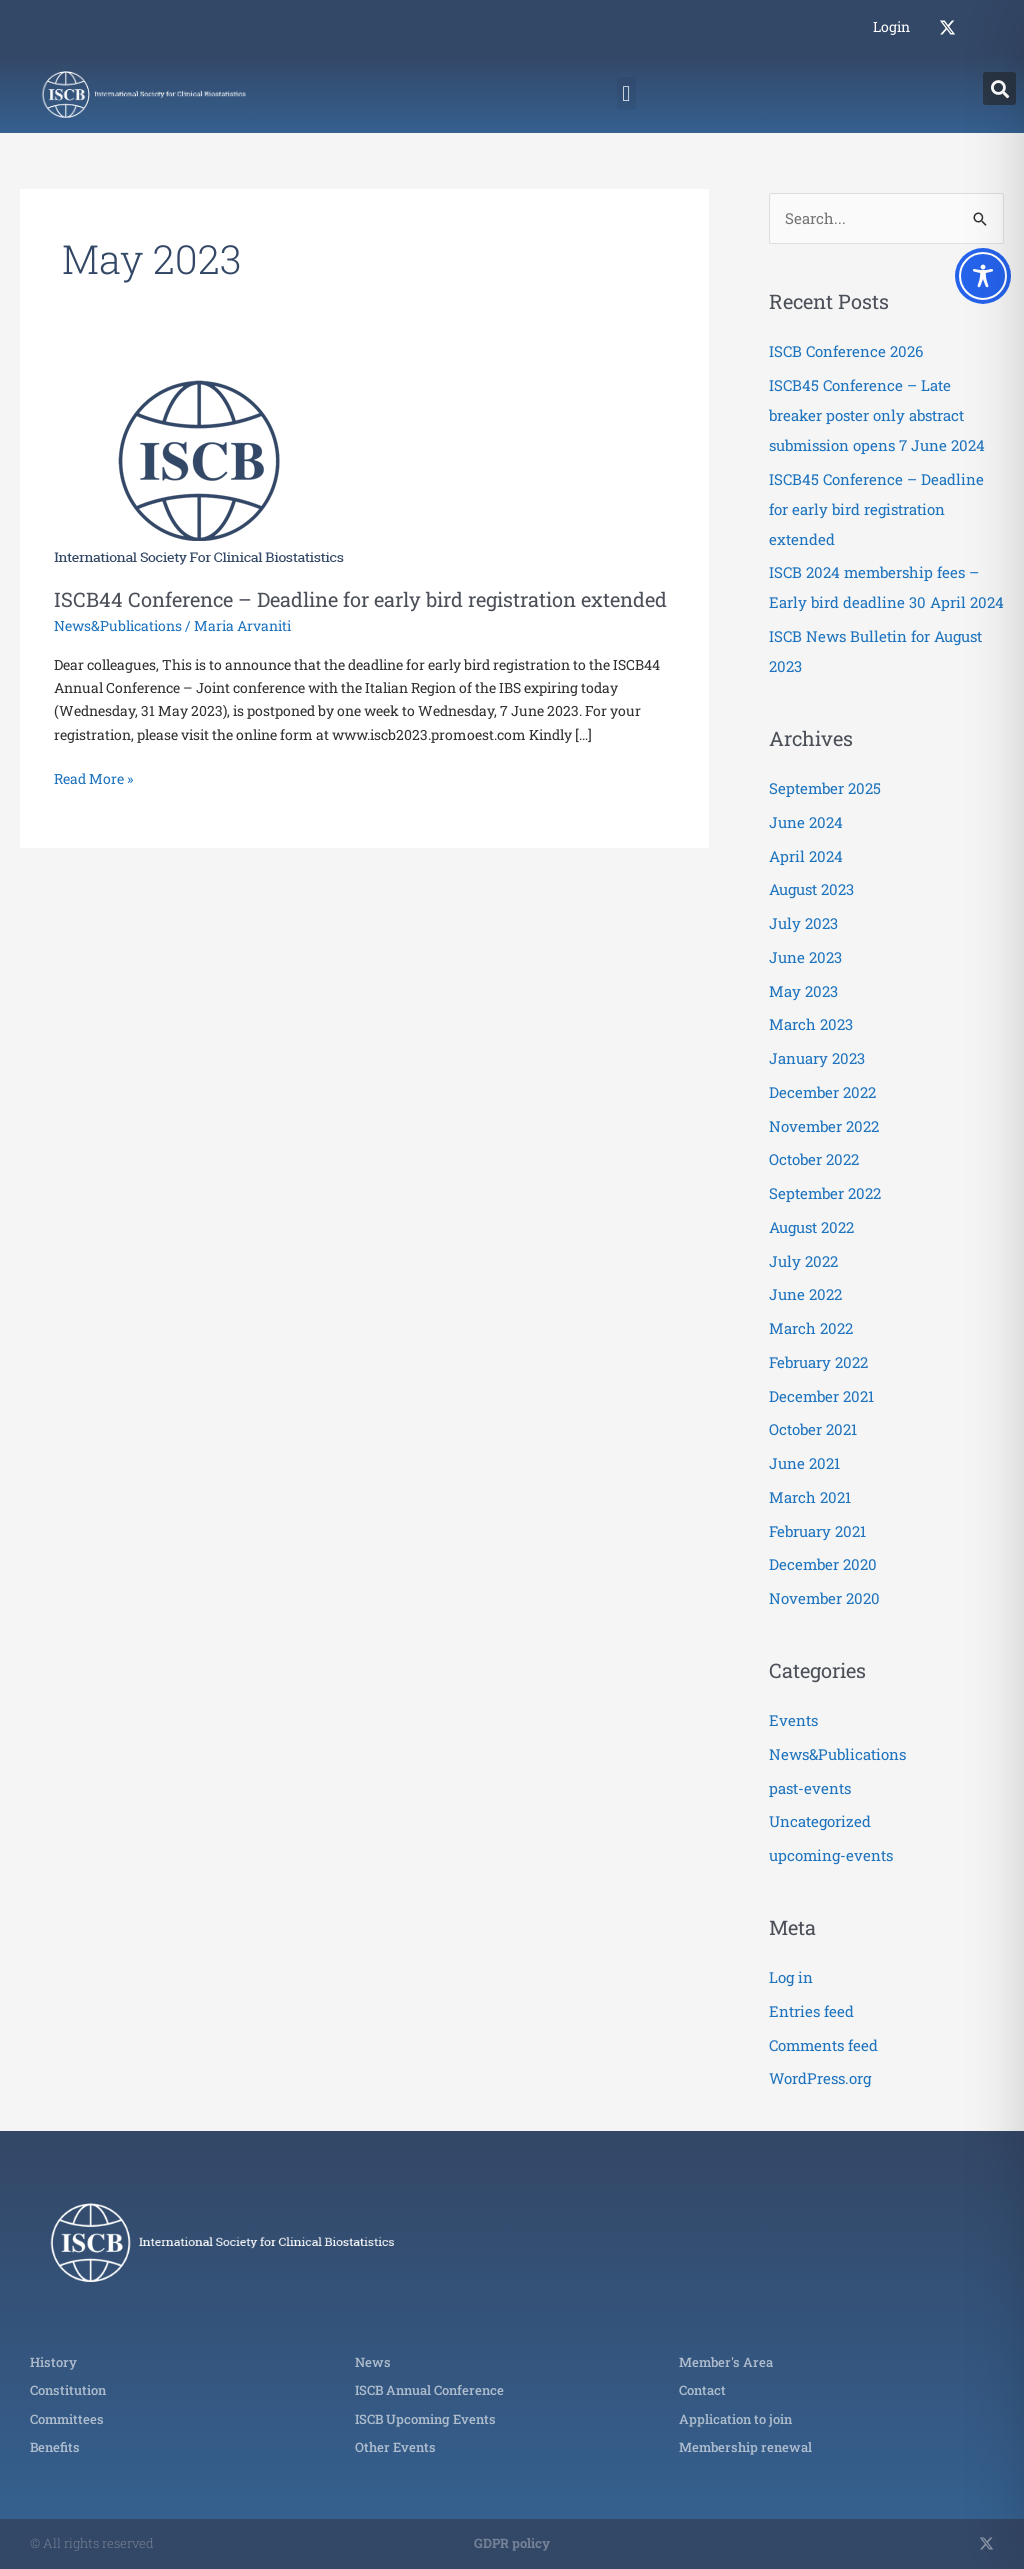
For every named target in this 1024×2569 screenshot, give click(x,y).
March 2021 (810, 1497)
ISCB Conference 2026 (846, 351)
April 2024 (806, 856)
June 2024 (806, 822)
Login (891, 26)
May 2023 (803, 991)
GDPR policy (512, 2543)
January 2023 (817, 1058)
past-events (810, 1788)
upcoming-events (831, 1855)
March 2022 (811, 1328)
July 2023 (803, 923)
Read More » (93, 777)
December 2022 (822, 1092)
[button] (626, 93)
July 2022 (803, 1261)
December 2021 (821, 1396)
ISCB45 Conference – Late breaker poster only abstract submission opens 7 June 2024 (877, 415)
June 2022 (805, 1294)
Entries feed (811, 2011)
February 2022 (818, 1362)
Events (793, 1720)
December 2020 (823, 1564)
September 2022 (825, 1193)
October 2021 (813, 1429)
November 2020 (824, 1598)
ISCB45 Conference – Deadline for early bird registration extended (876, 509)
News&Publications (118, 625)
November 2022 (824, 1126)
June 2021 (804, 1463)
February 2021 (817, 1531)
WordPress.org (820, 2078)
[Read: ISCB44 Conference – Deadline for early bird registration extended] (199, 470)
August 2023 (811, 889)
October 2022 (814, 1159)
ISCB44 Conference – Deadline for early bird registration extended (360, 599)
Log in (791, 1977)
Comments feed (823, 2045)
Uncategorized (820, 1821)
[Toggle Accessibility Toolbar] (983, 276)
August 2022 (811, 1227)
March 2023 (811, 1024)
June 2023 (805, 957)
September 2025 (825, 788)
